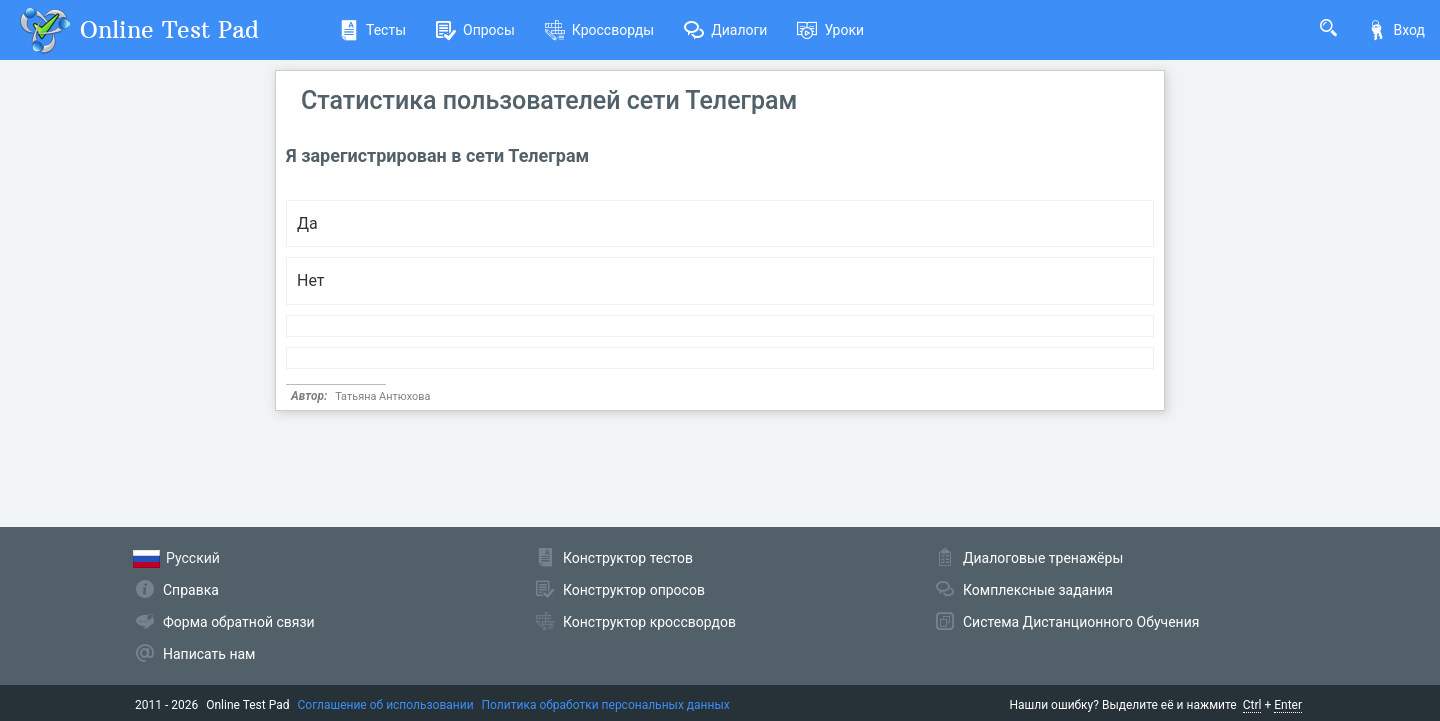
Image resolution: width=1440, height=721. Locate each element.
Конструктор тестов (628, 558)
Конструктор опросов (634, 590)
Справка (191, 590)
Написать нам (209, 654)
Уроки (830, 30)
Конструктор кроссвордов (649, 622)
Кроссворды (599, 30)
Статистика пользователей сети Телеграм (549, 100)
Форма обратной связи (239, 622)
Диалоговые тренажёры (1043, 558)
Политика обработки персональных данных (606, 705)
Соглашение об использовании (386, 705)
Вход (1396, 30)
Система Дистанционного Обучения (1081, 622)
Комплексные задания (1038, 590)
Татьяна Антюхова (382, 396)
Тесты (372, 30)
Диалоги (725, 30)
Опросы (475, 30)
